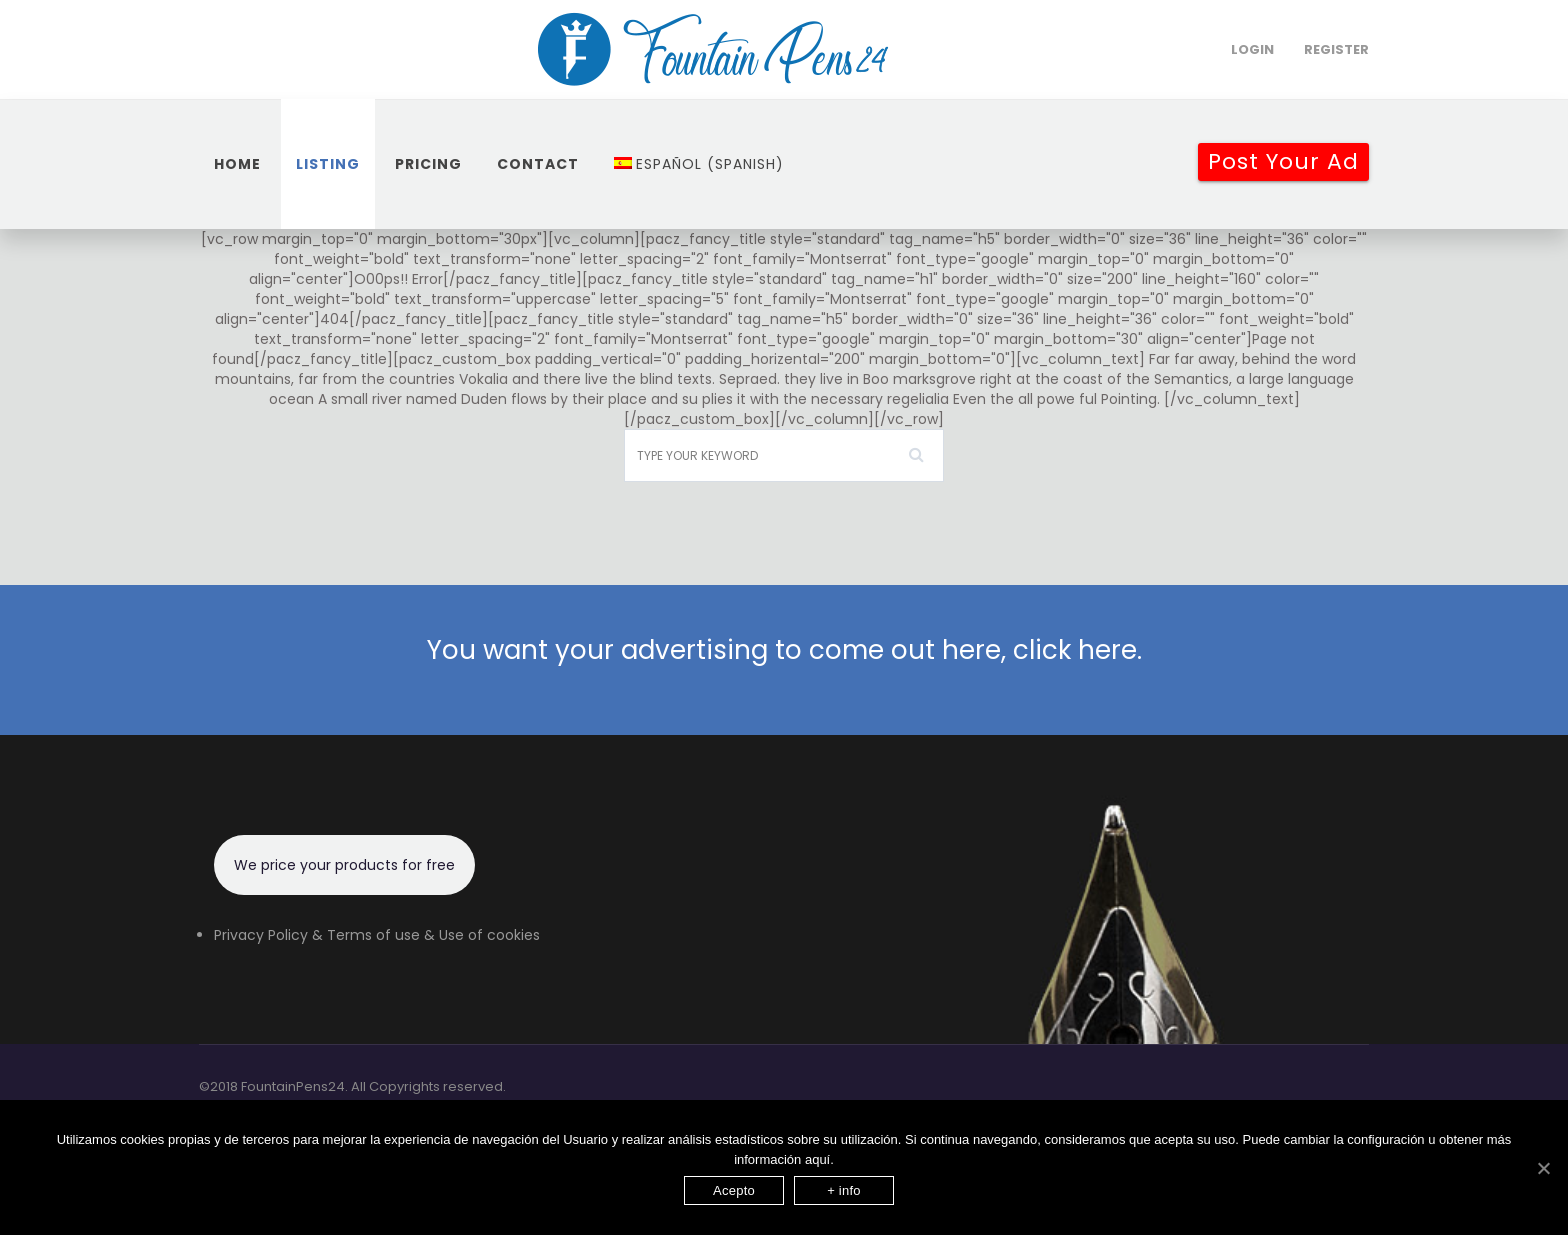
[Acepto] (1543, 1168)
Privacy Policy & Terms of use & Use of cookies (377, 935)
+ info (844, 1190)
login (1252, 49)
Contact (538, 164)
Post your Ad (1283, 161)
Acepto (734, 1190)
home (237, 164)
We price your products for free (344, 865)
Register (1336, 49)
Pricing (428, 164)
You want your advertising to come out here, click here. (784, 650)
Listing (328, 164)
